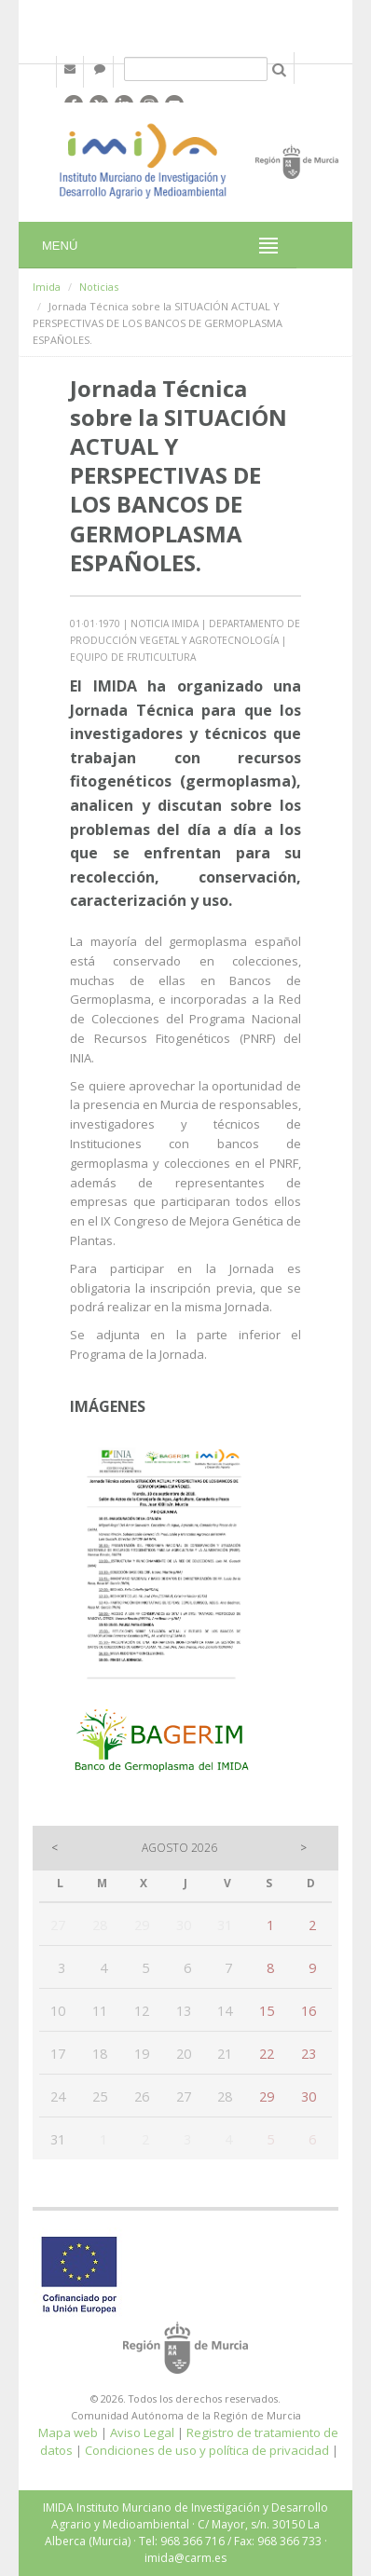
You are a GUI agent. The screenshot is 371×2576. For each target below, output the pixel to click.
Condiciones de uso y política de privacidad (207, 2450)
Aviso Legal (142, 2432)
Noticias (98, 287)
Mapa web (68, 2432)
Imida (47, 287)
